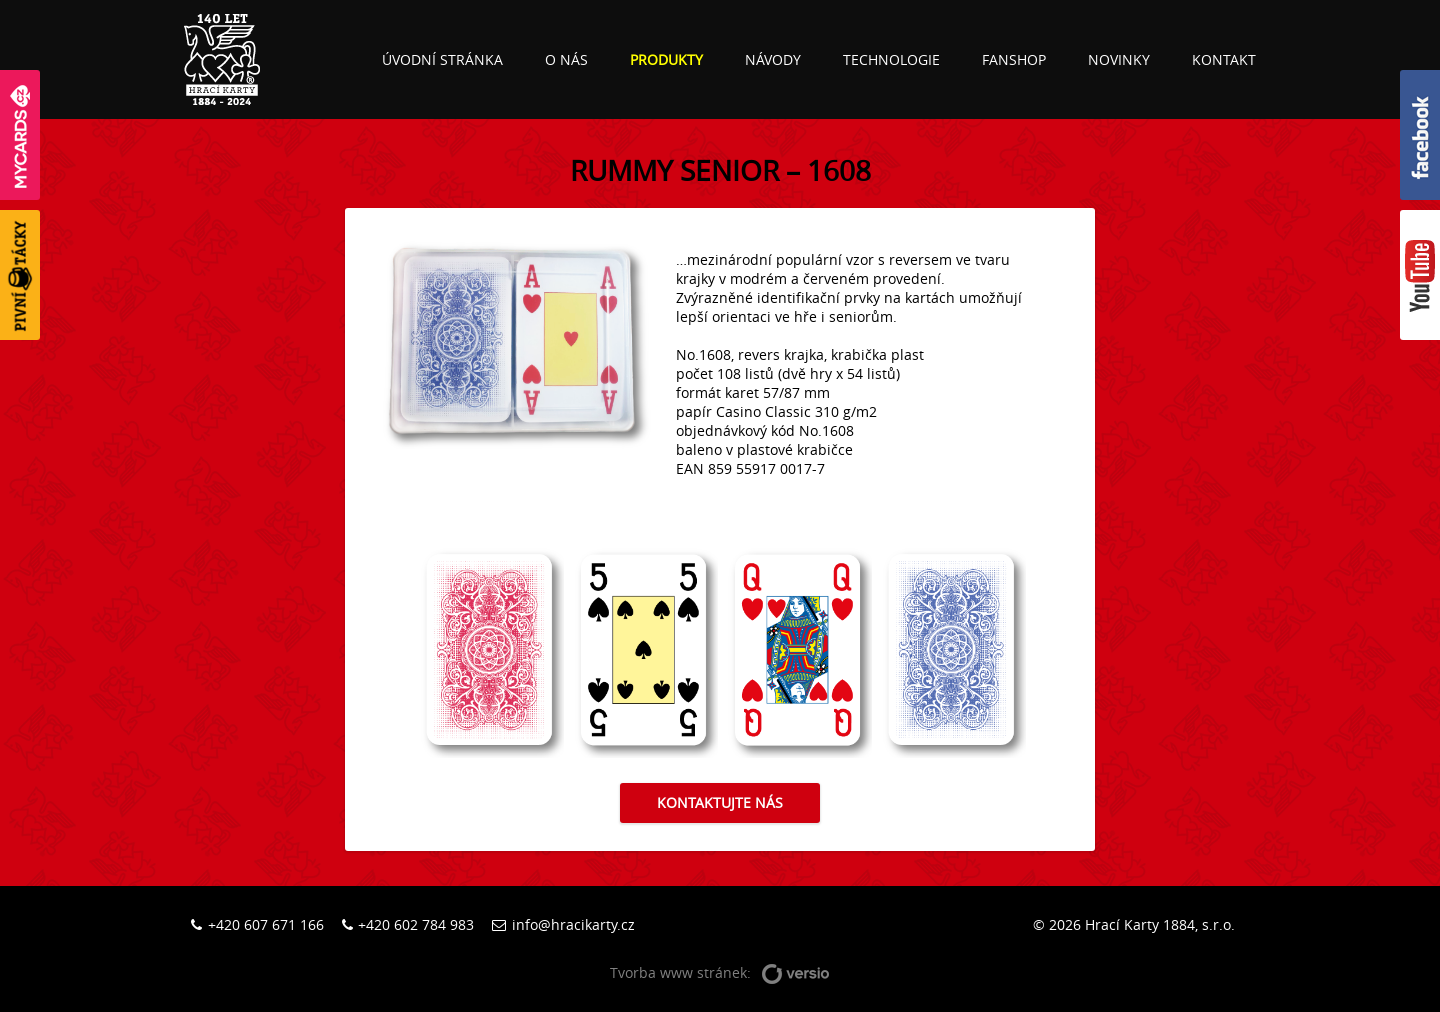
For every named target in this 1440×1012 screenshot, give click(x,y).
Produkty (666, 59)
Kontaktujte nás (720, 802)
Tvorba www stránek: (720, 973)
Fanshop (1014, 59)
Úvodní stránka (442, 59)
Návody (773, 59)
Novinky (1119, 59)
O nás (566, 59)
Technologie (891, 59)
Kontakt (1224, 59)
